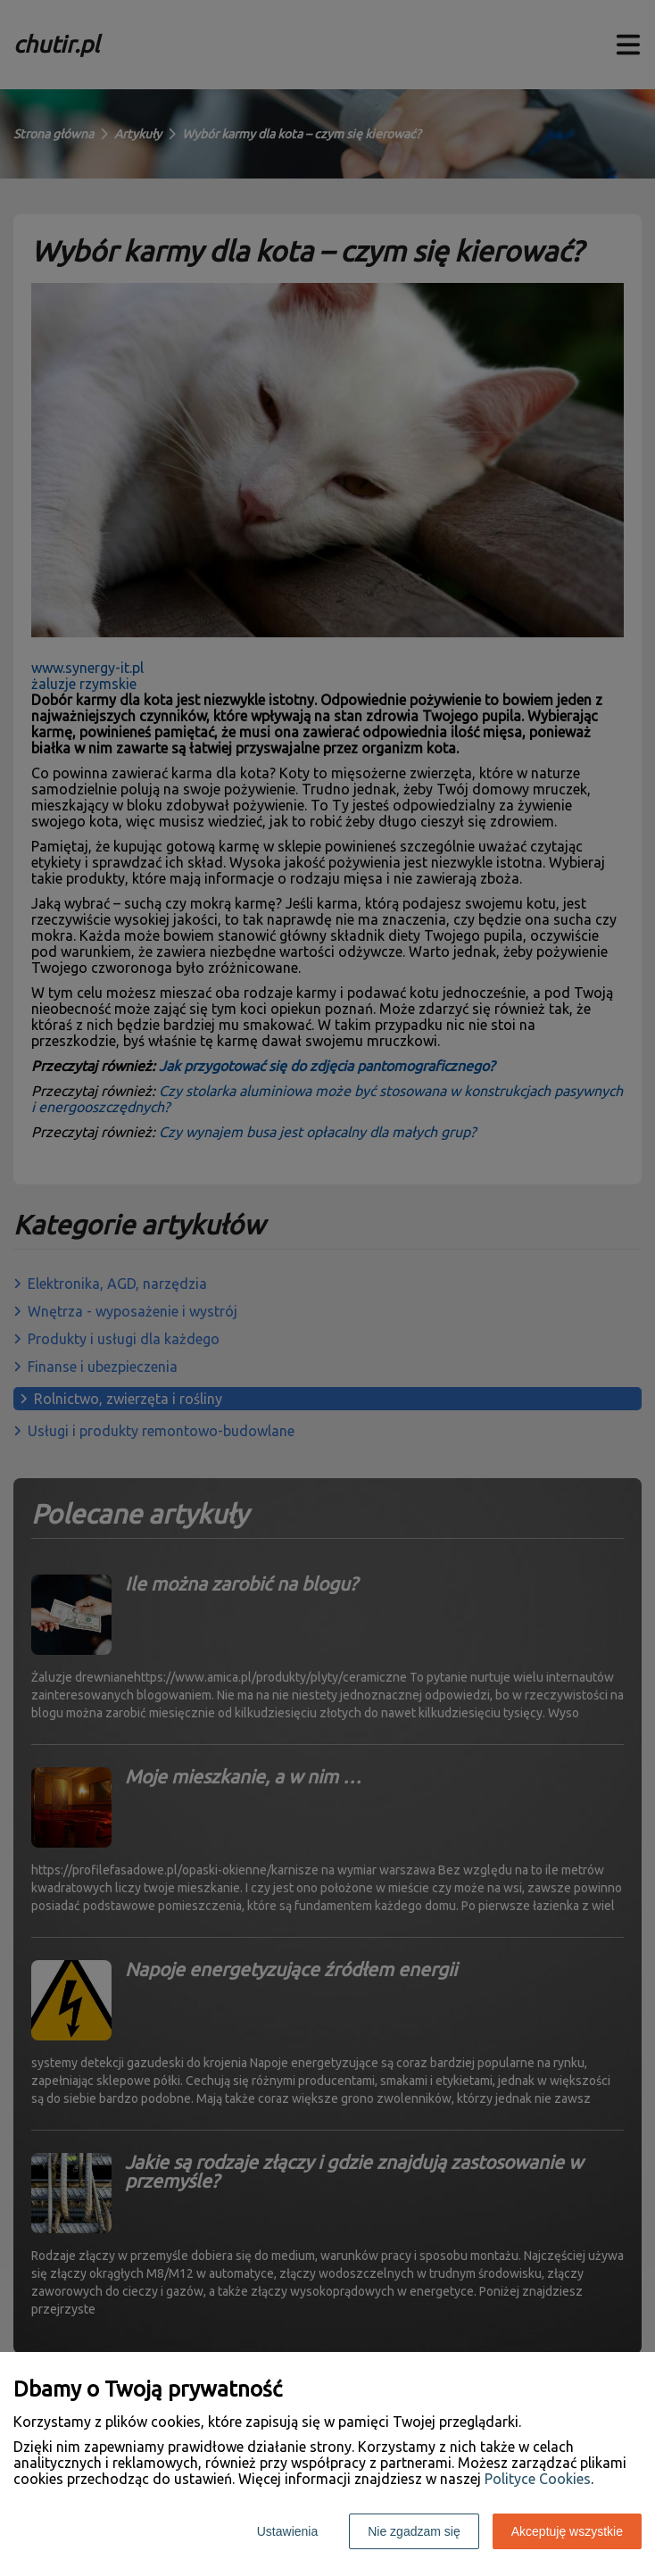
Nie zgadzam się (414, 2531)
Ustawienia (287, 2531)
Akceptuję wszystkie (567, 2531)
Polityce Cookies (538, 2479)
